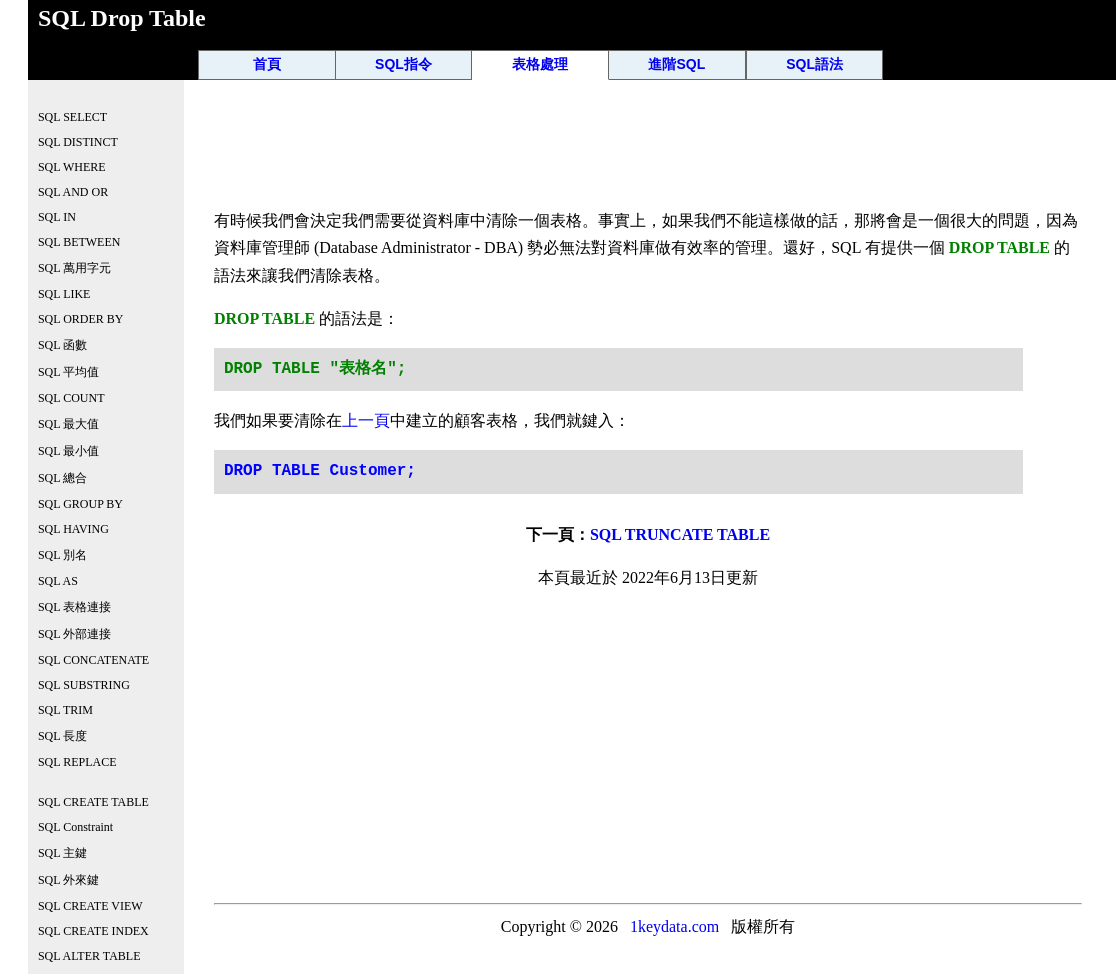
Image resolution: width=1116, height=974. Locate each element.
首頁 (267, 64)
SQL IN (57, 217)
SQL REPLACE (77, 762)
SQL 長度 (62, 736)
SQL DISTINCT (78, 142)
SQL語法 (814, 64)
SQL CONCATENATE (93, 660)
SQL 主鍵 (62, 853)
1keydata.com (674, 926)
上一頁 (366, 420)
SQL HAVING (73, 529)
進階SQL (676, 64)
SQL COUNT (71, 398)
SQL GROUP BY (80, 504)
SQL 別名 (62, 555)
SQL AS (58, 581)
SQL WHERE (72, 167)
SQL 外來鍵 (68, 880)
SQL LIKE (64, 294)
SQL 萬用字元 (74, 268)
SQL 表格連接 (74, 607)
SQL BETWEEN (79, 242)
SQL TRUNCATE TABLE (680, 534)
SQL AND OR (73, 192)
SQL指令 (403, 64)
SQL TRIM (65, 710)
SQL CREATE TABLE (93, 802)
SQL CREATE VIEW (90, 906)
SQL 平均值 (68, 372)
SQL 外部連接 (74, 634)
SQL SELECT (72, 117)
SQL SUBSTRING (84, 685)
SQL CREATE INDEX (93, 931)
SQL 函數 (62, 345)
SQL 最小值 (68, 451)
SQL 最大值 (68, 424)
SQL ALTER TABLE (89, 956)
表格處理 (540, 64)
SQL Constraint (75, 827)
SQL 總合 (62, 478)
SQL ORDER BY (81, 319)
